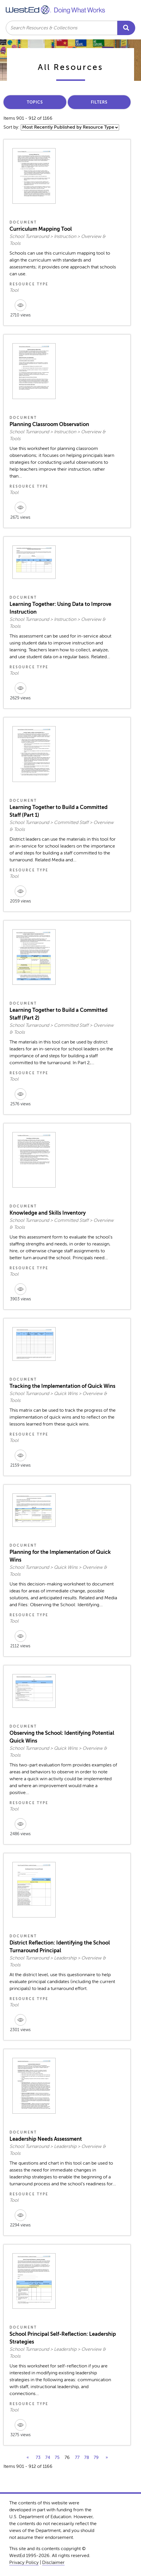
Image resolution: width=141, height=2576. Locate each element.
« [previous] (28, 2457)
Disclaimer (53, 2562)
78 (86, 2457)
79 (96, 2457)
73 (38, 2457)
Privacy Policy (24, 2562)
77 (77, 2457)
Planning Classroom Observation (49, 424)
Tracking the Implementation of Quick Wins (62, 1386)
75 (57, 2457)
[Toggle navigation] (131, 8)
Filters (99, 102)
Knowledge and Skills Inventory (48, 1213)
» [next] (107, 2457)
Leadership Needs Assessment (46, 2139)
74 (47, 2457)
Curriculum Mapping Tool (41, 229)
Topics (35, 102)
